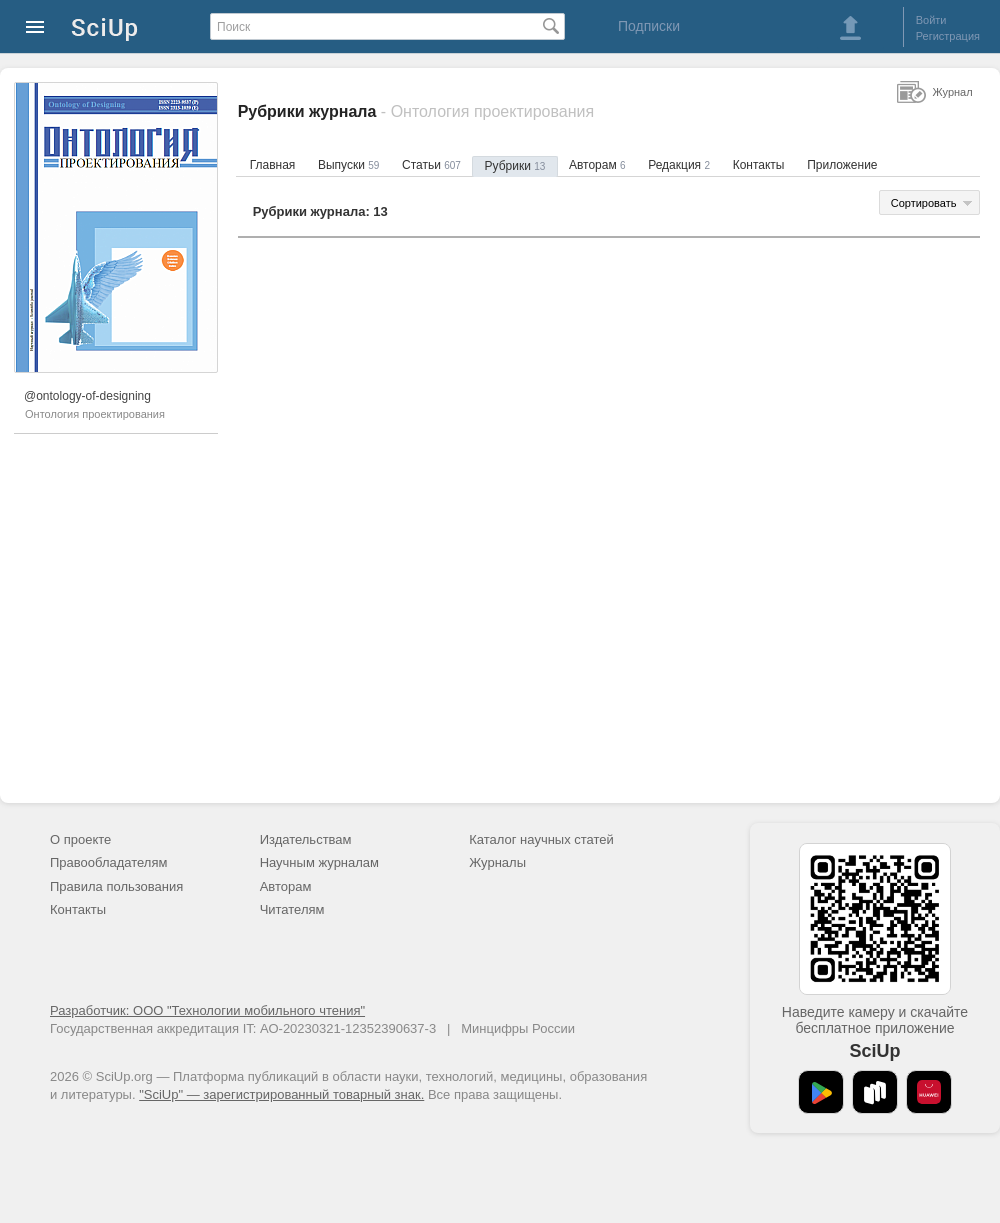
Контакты (759, 165)
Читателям (292, 909)
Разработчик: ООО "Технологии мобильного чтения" (207, 1010)
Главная (273, 165)
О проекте (80, 839)
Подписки (649, 26)
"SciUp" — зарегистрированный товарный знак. (281, 1094)
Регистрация (948, 36)
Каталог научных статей (541, 839)
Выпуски (348, 165)
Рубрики (515, 166)
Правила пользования (116, 886)
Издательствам (306, 839)
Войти (931, 20)
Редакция (679, 165)
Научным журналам (319, 862)
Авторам (597, 165)
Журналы (497, 862)
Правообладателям (108, 862)
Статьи (431, 165)
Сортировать (924, 203)
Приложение (842, 165)
